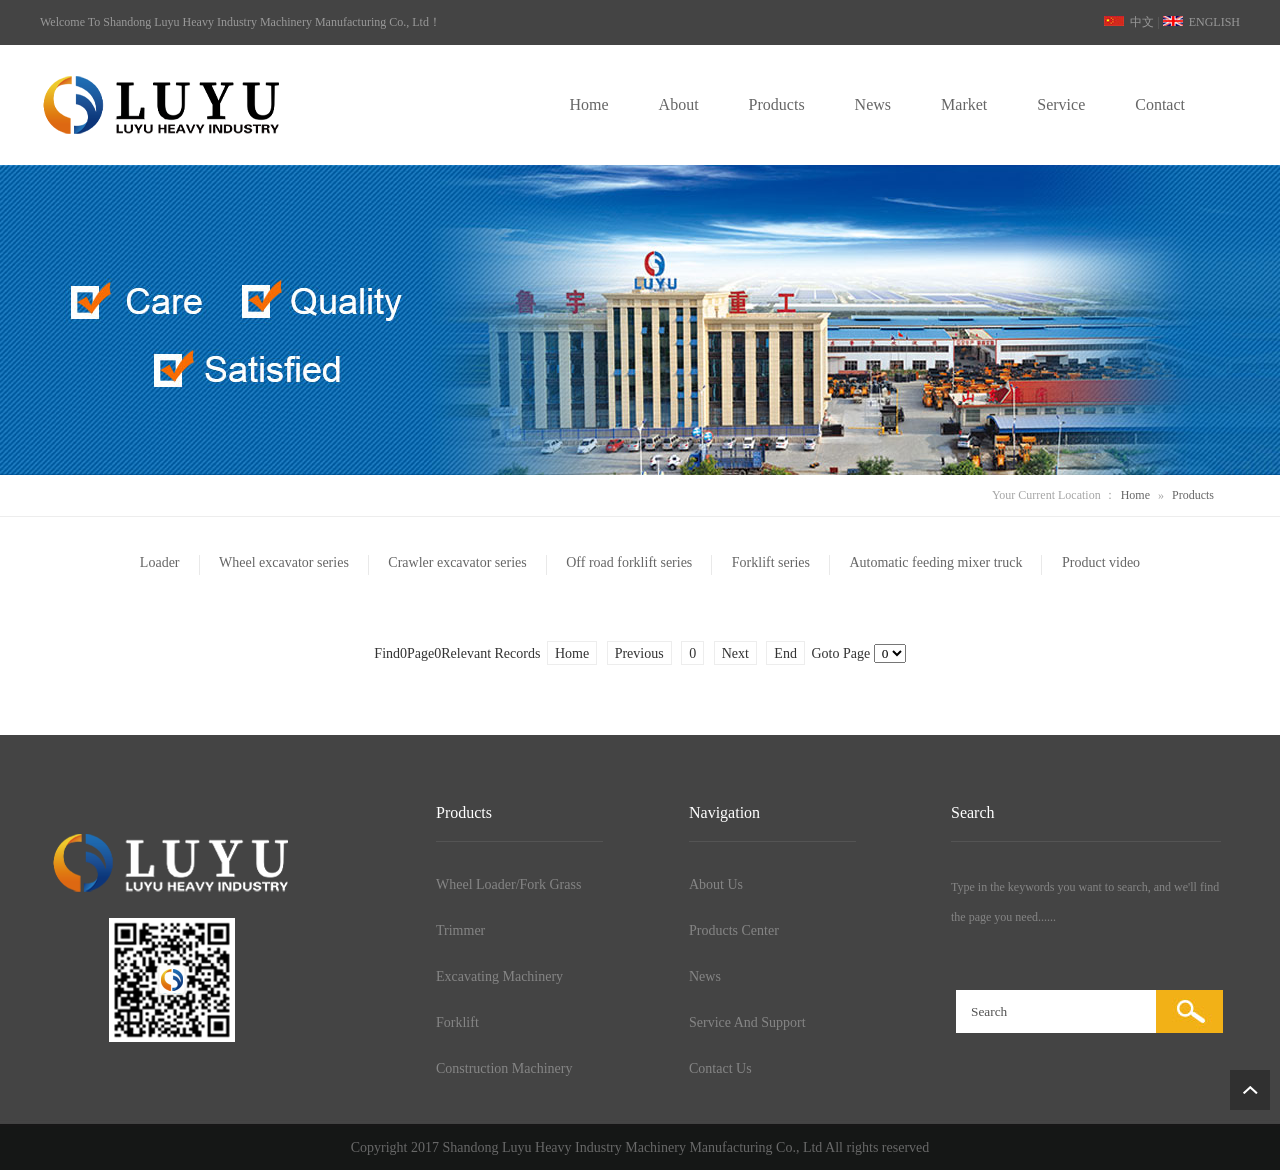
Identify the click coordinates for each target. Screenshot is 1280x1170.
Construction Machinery (504, 1068)
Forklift (457, 1022)
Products (1193, 495)
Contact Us (720, 1068)
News (705, 976)
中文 (1129, 22)
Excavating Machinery (499, 976)
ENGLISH (1201, 22)
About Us (716, 884)
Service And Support (747, 1022)
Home (1135, 495)
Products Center (734, 930)
